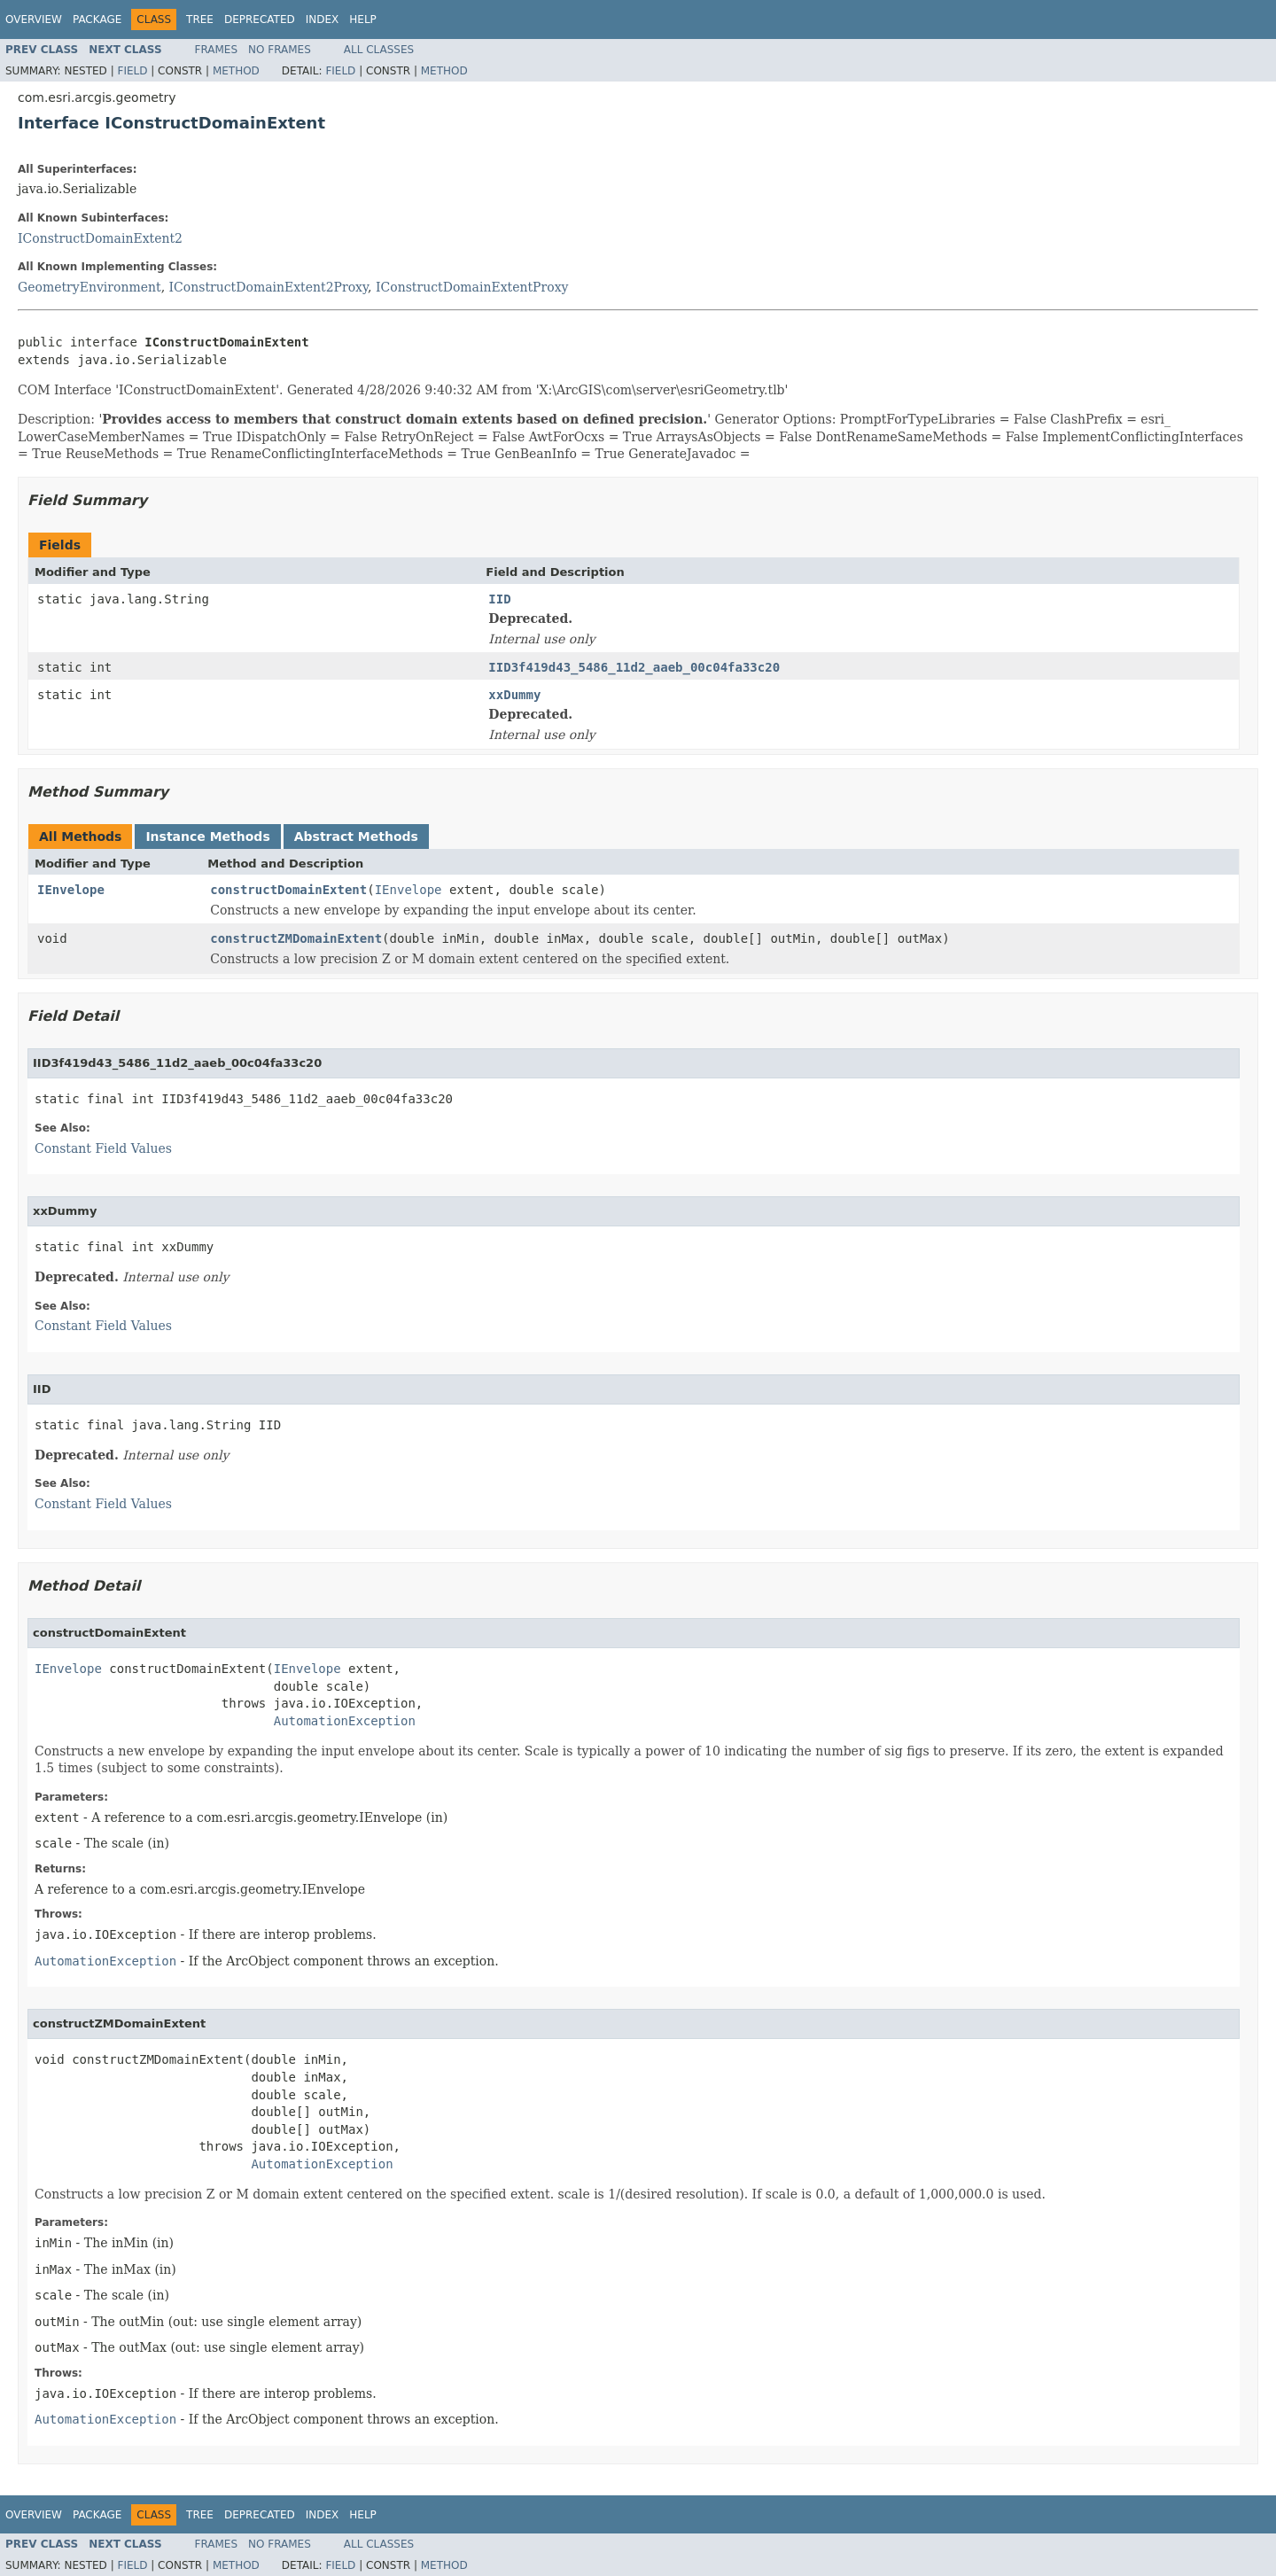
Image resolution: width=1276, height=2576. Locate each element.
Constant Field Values (103, 1148)
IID (499, 599)
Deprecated (259, 19)
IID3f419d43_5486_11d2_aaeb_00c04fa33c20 (634, 667)
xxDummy (514, 695)
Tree (200, 19)
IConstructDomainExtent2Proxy (269, 287)
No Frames (279, 49)
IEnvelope (71, 890)
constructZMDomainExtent (296, 938)
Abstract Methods (356, 836)
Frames (216, 49)
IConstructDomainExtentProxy (472, 287)
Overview (33, 19)
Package (97, 19)
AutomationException (345, 1721)
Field (132, 71)
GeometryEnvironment (89, 287)
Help (363, 19)
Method (236, 71)
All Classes (379, 49)
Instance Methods (207, 836)
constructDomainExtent (288, 890)
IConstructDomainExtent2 (100, 238)
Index (322, 19)
